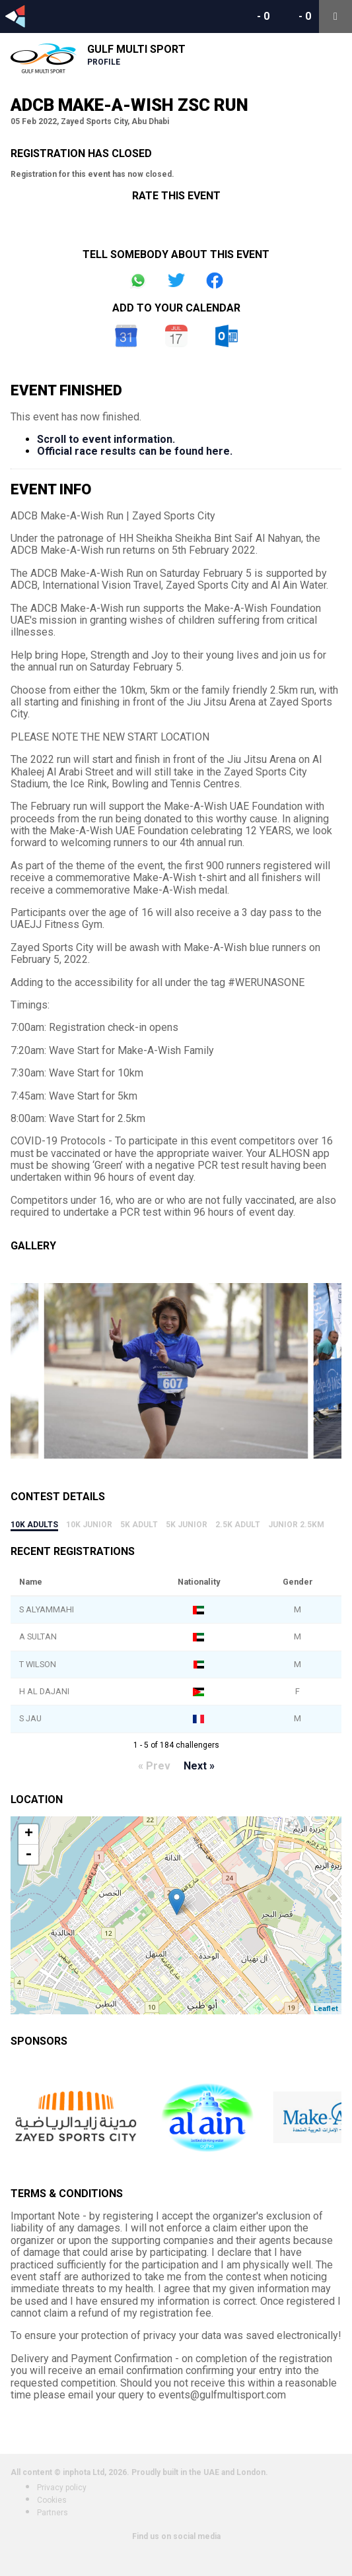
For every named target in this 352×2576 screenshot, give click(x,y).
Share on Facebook (214, 280)
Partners (52, 2512)
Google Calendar (126, 336)
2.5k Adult (237, 1524)
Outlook (226, 336)
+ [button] (28, 1834)
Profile (103, 62)
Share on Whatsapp (138, 280)
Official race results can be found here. (134, 451)
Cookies (52, 2500)
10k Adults (34, 1524)
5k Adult (139, 1524)
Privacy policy (62, 2487)
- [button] (28, 1855)
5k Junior (186, 1524)
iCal (176, 336)
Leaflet (326, 2008)
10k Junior (89, 1524)
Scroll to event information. (106, 439)
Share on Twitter (176, 280)
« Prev (154, 1766)
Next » (199, 1766)
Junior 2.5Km (296, 1524)
